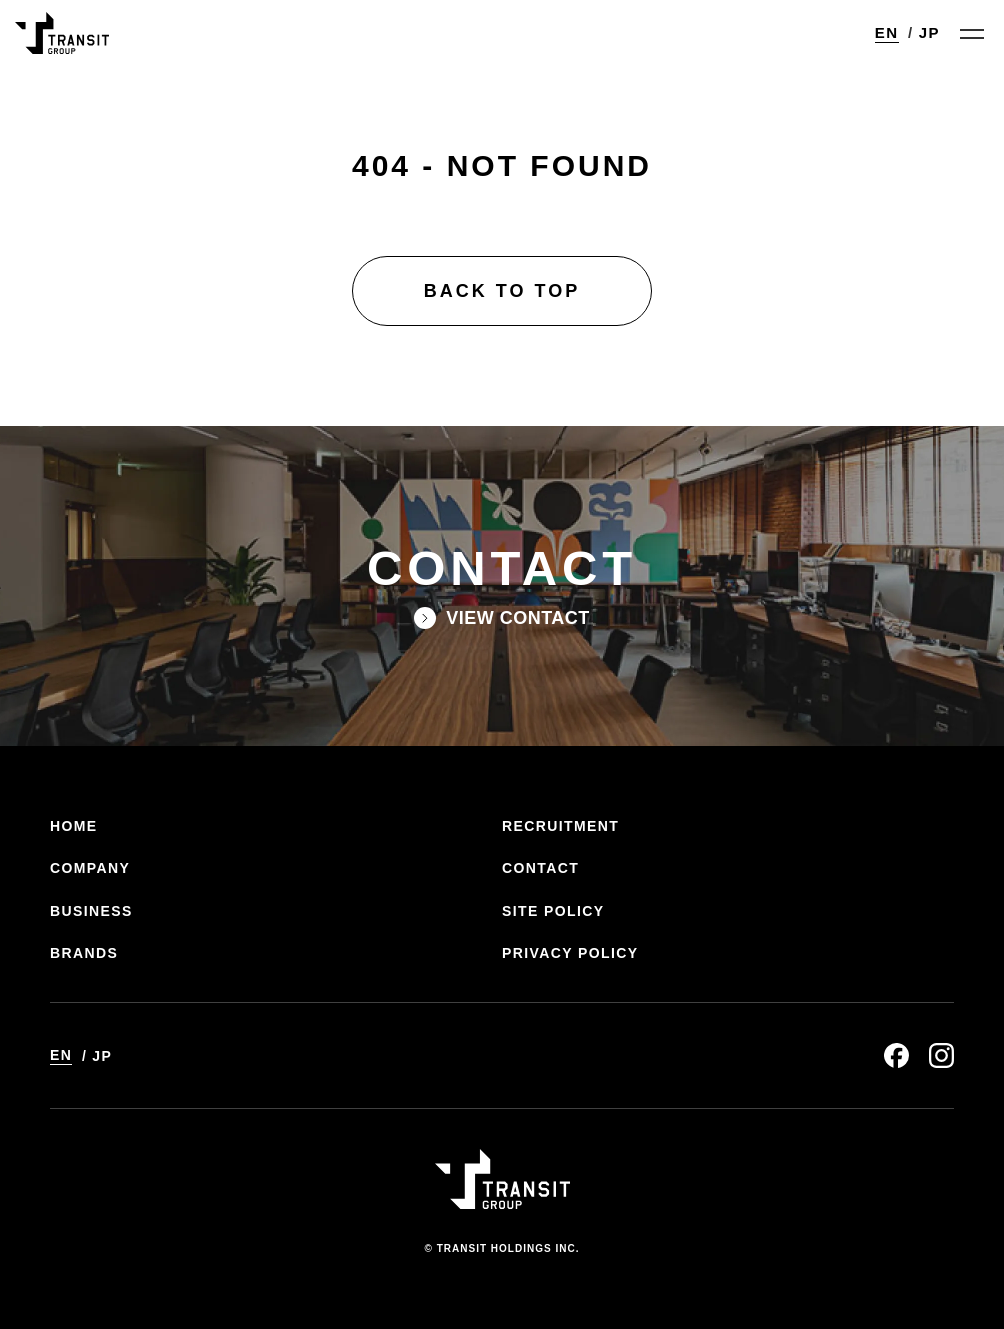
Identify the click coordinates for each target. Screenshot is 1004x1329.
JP (929, 32)
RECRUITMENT (560, 826)
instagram (941, 1055)
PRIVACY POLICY (570, 953)
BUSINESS (91, 911)
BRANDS (84, 953)
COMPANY (90, 868)
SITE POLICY (553, 911)
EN (887, 32)
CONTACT (540, 868)
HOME (74, 826)
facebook (896, 1055)
